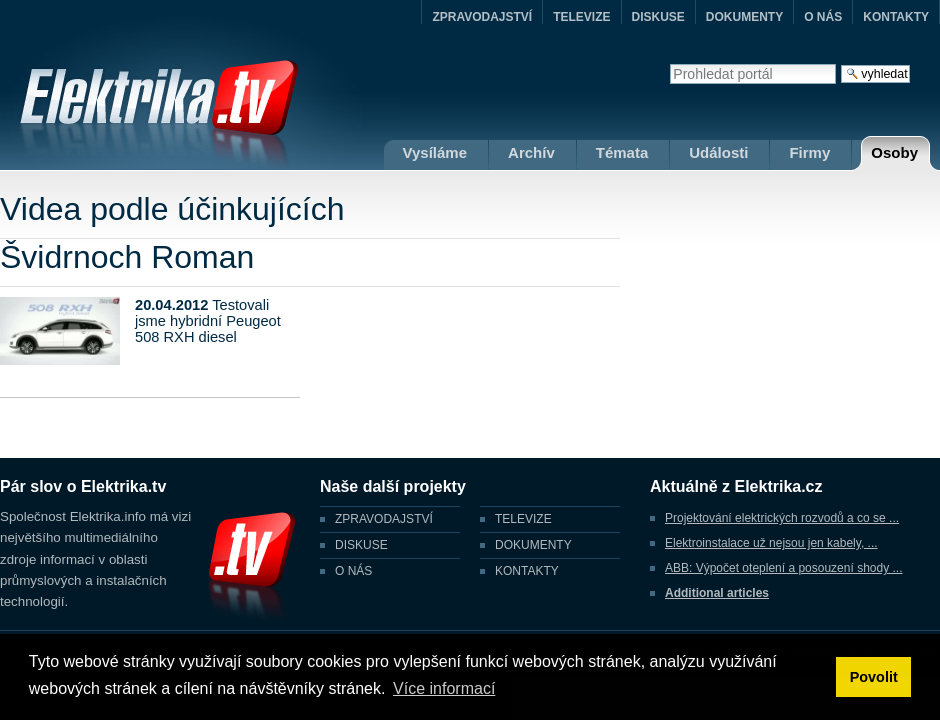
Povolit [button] (874, 677)
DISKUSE (658, 17)
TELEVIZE (581, 17)
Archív (531, 152)
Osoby (894, 152)
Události (718, 152)
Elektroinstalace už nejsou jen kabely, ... (771, 543)
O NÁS (823, 17)
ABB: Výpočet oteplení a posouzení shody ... (784, 568)
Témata (622, 152)
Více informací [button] (444, 688)
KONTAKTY (896, 17)
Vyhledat (669, 63)
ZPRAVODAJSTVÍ (482, 17)
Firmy (809, 152)
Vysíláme (435, 152)
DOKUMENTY (744, 17)
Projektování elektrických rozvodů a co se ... (782, 518)
